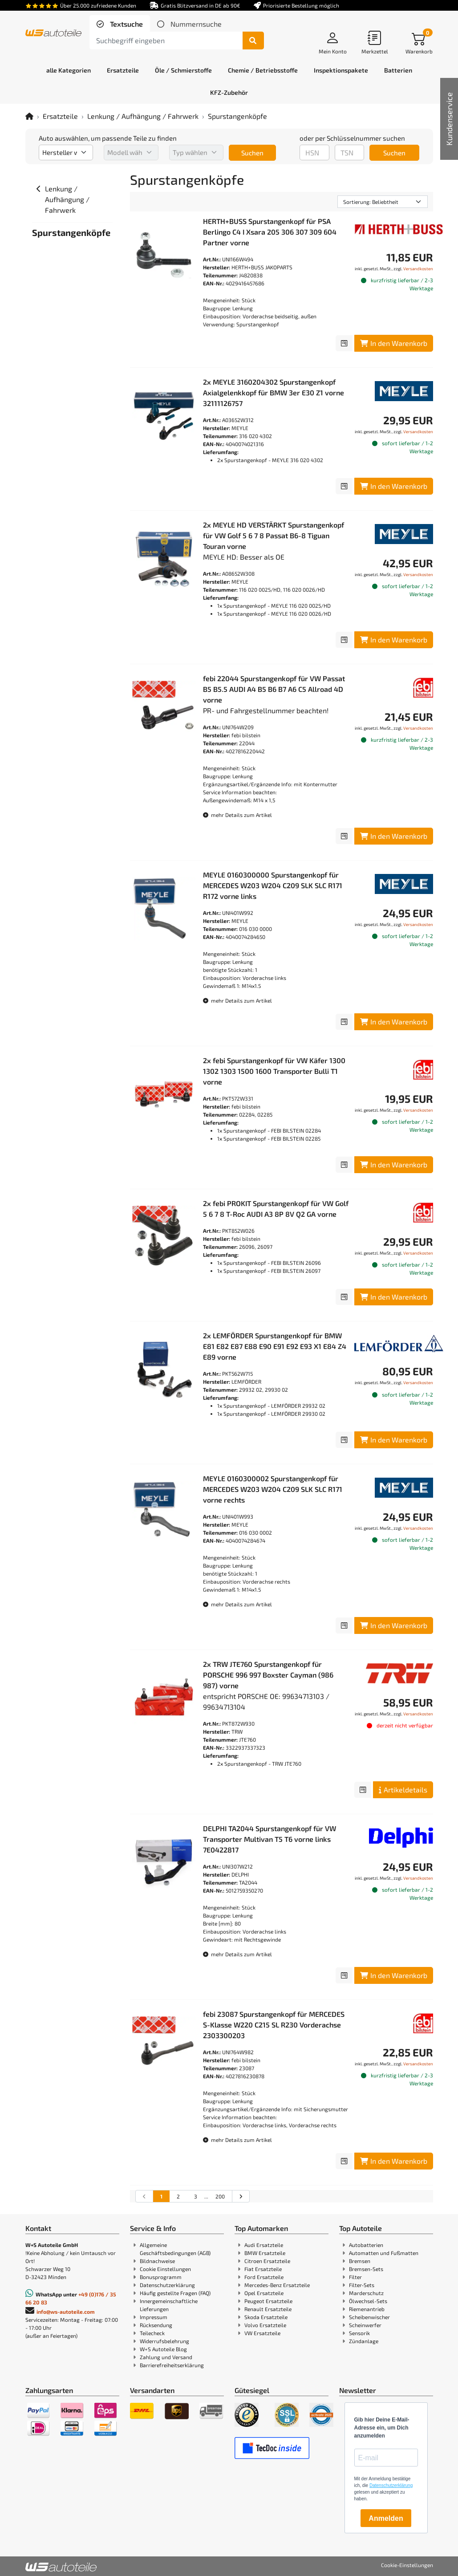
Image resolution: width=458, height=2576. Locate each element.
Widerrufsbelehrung (164, 2341)
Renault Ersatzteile (268, 2309)
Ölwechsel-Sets (368, 2301)
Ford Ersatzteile (264, 2277)
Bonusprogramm (161, 2277)
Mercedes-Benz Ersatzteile (277, 2285)
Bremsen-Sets (366, 2269)
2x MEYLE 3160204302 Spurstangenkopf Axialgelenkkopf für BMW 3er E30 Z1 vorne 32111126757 (273, 392)
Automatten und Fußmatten (383, 2253)
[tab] (119, 24)
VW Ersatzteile (262, 2333)
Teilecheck (152, 2333)
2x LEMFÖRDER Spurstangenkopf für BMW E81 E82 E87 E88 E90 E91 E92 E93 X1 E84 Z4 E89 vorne (274, 1346)
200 (220, 2196)
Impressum (153, 2317)
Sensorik (359, 2333)
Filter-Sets (361, 2285)
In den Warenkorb (393, 343)
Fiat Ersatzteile (263, 2269)
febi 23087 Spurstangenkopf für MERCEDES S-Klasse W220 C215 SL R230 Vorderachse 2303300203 (274, 2025)
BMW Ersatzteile (264, 2253)
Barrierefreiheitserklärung (172, 2365)
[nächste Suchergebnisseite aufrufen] (240, 2196)
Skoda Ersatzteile (266, 2317)
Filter (355, 2277)
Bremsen (359, 2261)
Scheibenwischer (369, 2317)
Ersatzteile (60, 116)
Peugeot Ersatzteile (268, 2301)
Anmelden (386, 2518)
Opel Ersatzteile (264, 2293)
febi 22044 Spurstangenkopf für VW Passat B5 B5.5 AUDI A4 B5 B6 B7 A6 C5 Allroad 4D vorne (274, 689)
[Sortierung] (382, 201)
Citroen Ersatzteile (267, 2261)
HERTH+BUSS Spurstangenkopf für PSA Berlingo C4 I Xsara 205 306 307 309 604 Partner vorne (269, 232)
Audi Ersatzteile (263, 2245)
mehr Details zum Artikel (237, 815)
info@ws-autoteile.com (65, 2311)
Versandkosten (418, 268)
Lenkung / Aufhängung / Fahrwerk (143, 116)
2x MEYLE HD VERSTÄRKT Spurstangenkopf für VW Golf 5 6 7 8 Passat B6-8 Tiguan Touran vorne (273, 535)
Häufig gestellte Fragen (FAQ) (175, 2293)
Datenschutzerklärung (167, 2285)
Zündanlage (363, 2341)
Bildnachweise (157, 2261)
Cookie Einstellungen (165, 2269)
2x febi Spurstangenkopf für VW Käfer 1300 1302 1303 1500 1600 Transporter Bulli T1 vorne (274, 1071)
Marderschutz (366, 2293)
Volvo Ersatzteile (265, 2325)
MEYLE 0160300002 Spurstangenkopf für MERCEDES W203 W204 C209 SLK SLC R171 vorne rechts (272, 1489)
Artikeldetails (403, 1789)
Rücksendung (156, 2325)
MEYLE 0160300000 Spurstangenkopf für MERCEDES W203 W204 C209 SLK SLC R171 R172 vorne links (272, 885)
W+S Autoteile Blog (163, 2349)
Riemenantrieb (367, 2309)
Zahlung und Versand (166, 2357)
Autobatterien (366, 2245)
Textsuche (125, 24)
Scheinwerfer (365, 2325)
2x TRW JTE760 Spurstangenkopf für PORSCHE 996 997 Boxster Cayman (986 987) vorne (268, 1675)
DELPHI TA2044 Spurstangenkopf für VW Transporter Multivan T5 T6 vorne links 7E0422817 (269, 1839)
